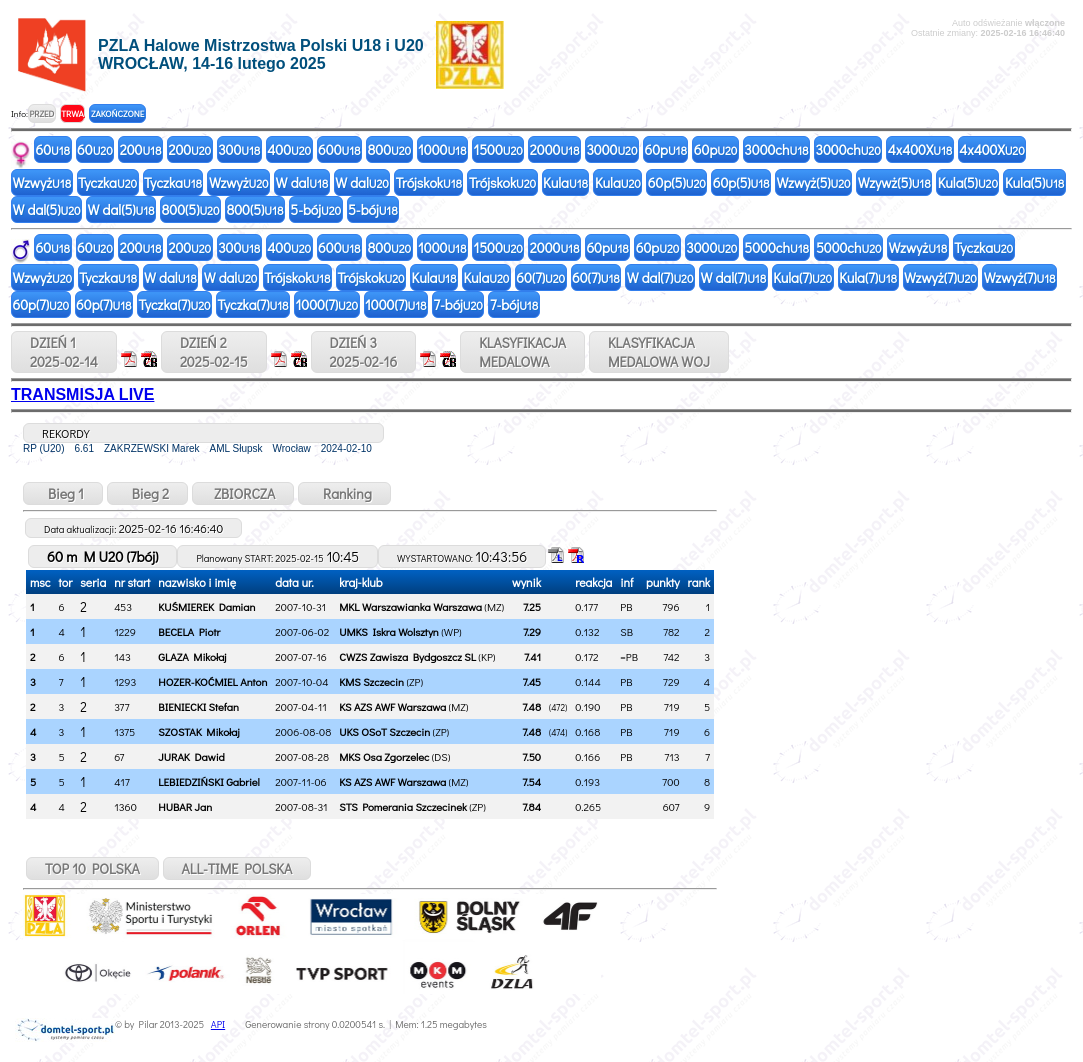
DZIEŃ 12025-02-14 (64, 352)
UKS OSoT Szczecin (384, 731)
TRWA (72, 113)
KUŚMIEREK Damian (206, 606)
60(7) (540, 277)
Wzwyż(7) (940, 277)
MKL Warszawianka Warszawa (410, 606)
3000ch (776, 149)
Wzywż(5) (894, 182)
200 (141, 149)
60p (665, 149)
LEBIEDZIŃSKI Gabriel (209, 781)
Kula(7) (802, 277)
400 (289, 149)
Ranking (344, 493)
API (218, 1024)
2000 (555, 149)
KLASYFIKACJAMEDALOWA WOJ (659, 352)
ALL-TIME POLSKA (237, 868)
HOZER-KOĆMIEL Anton (212, 681)
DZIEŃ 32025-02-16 (364, 352)
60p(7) (41, 304)
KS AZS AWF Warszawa (392, 706)
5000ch (776, 247)
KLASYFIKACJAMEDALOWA (522, 352)
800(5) (191, 209)
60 (53, 149)
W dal (302, 182)
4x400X (920, 149)
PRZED (41, 113)
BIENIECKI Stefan (198, 706)
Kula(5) (968, 182)
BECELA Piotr (189, 631)
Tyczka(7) (175, 304)
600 (339, 149)
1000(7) (327, 304)
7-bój (458, 304)
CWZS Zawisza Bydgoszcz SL (407, 656)
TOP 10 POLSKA (92, 868)
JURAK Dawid (191, 756)
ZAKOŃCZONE (117, 113)
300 (239, 149)
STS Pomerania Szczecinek (403, 806)
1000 (442, 149)
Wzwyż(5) (814, 182)
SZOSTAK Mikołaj (198, 731)
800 (390, 149)
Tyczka (107, 182)
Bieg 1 (63, 493)
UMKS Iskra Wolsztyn (389, 631)
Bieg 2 (147, 493)
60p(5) (677, 182)
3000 (611, 149)
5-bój (315, 209)
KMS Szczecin (371, 681)
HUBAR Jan (185, 806)
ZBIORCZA (243, 493)
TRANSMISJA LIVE (82, 394)
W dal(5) (47, 209)
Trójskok (429, 182)
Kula (565, 182)
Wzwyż (42, 182)
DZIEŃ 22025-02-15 (214, 352)
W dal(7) (660, 277)
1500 (497, 149)
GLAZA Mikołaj (192, 656)
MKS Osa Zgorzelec (384, 756)
